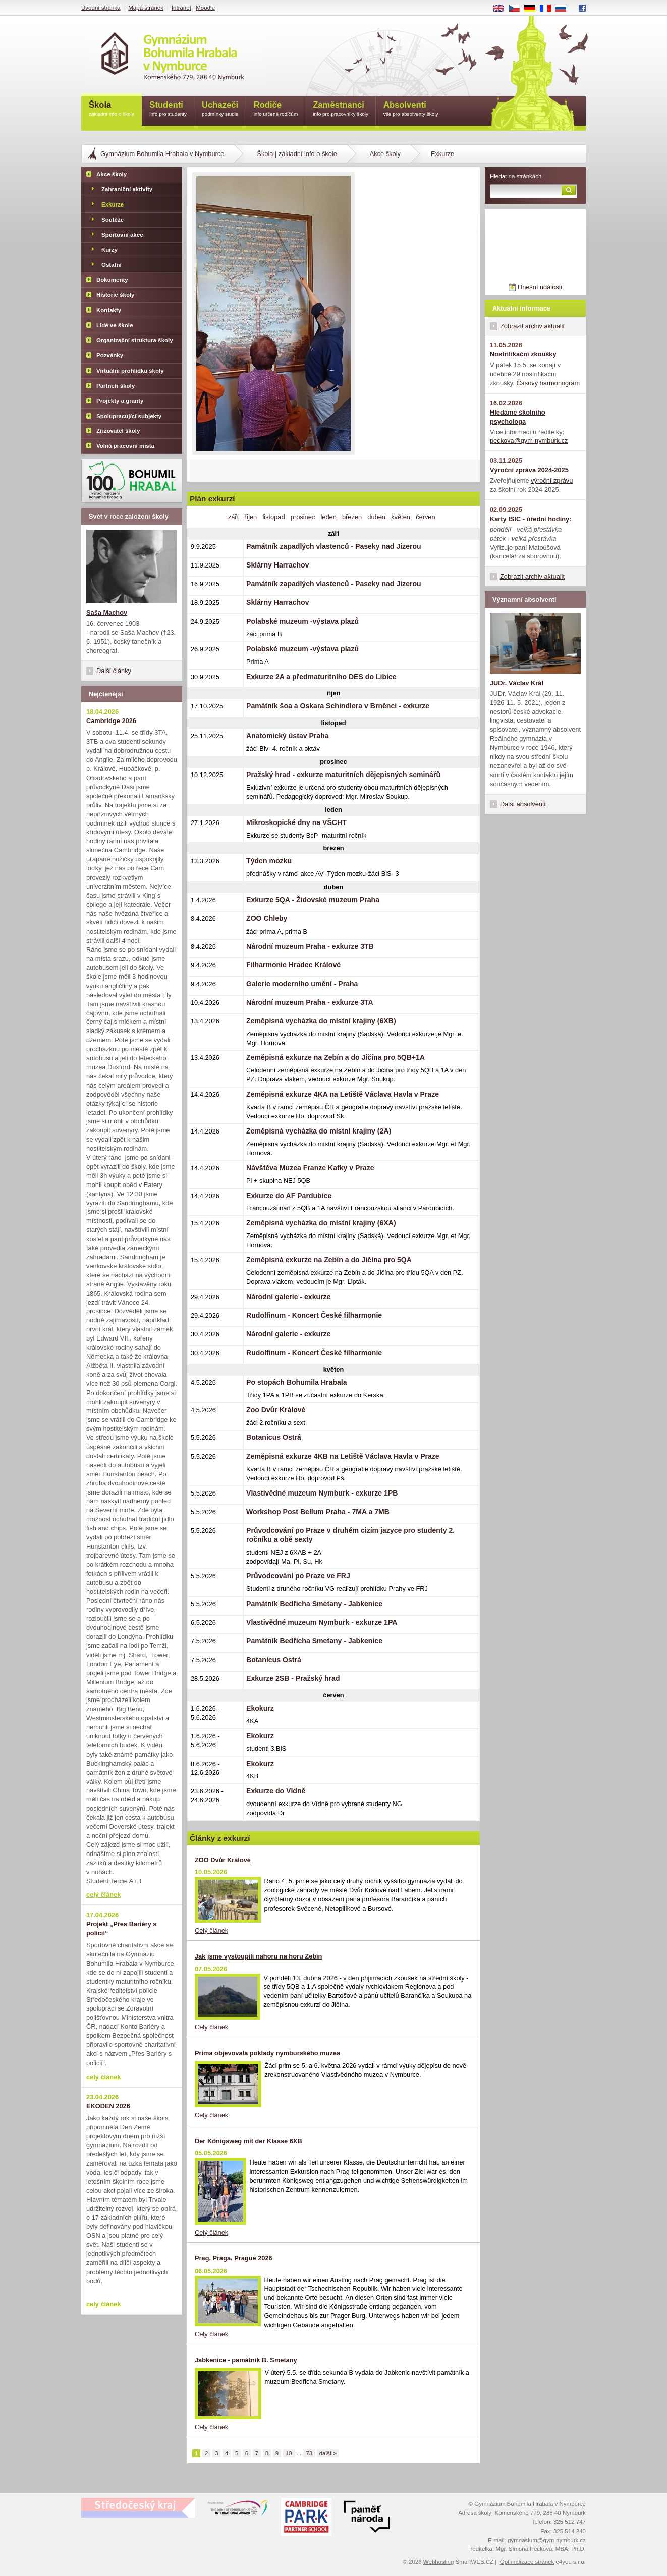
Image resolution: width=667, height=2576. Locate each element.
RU (564, 9)
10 (289, 2453)
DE (533, 9)
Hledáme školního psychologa (517, 416)
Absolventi (410, 109)
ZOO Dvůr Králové (223, 1860)
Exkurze (112, 204)
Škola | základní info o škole (297, 154)
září (233, 517)
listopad (273, 517)
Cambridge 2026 (111, 721)
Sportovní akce (122, 235)
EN (502, 9)
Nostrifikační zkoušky (523, 354)
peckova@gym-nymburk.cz (529, 440)
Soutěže (112, 220)
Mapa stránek (145, 8)
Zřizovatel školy (118, 431)
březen (352, 517)
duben (376, 517)
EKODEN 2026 (108, 2106)
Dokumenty (112, 280)
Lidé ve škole (114, 325)
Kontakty (108, 310)
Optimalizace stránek (527, 2562)
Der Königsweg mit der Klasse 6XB (248, 2141)
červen (425, 517)
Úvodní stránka (100, 8)
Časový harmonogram (548, 383)
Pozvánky (109, 355)
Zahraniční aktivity (126, 189)
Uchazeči (220, 109)
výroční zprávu (552, 480)
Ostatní (111, 265)
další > (328, 2453)
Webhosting (438, 2562)
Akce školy (385, 154)
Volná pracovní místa (125, 446)
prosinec (303, 517)
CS (518, 9)
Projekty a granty (119, 401)
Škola (111, 109)
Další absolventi (522, 804)
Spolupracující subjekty (128, 416)
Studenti (168, 109)
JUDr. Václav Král (516, 683)
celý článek (103, 1894)
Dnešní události (540, 287)
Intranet (181, 8)
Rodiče (276, 109)
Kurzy (109, 250)
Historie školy (115, 295)
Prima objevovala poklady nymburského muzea (267, 2053)
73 (309, 2453)
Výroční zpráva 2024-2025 (529, 470)
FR (548, 9)
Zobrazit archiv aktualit (532, 326)
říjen (250, 517)
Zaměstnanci (340, 109)
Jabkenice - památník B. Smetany (246, 2360)
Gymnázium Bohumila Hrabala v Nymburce (162, 154)
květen (400, 517)
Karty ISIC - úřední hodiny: (530, 519)
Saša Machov (106, 612)
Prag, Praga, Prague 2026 (233, 2258)
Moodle (205, 8)
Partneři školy (115, 386)
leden (328, 517)
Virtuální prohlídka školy (130, 371)
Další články (113, 671)
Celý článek (211, 1930)
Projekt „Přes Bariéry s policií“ (121, 1928)
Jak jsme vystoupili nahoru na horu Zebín (258, 1956)
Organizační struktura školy (134, 340)
